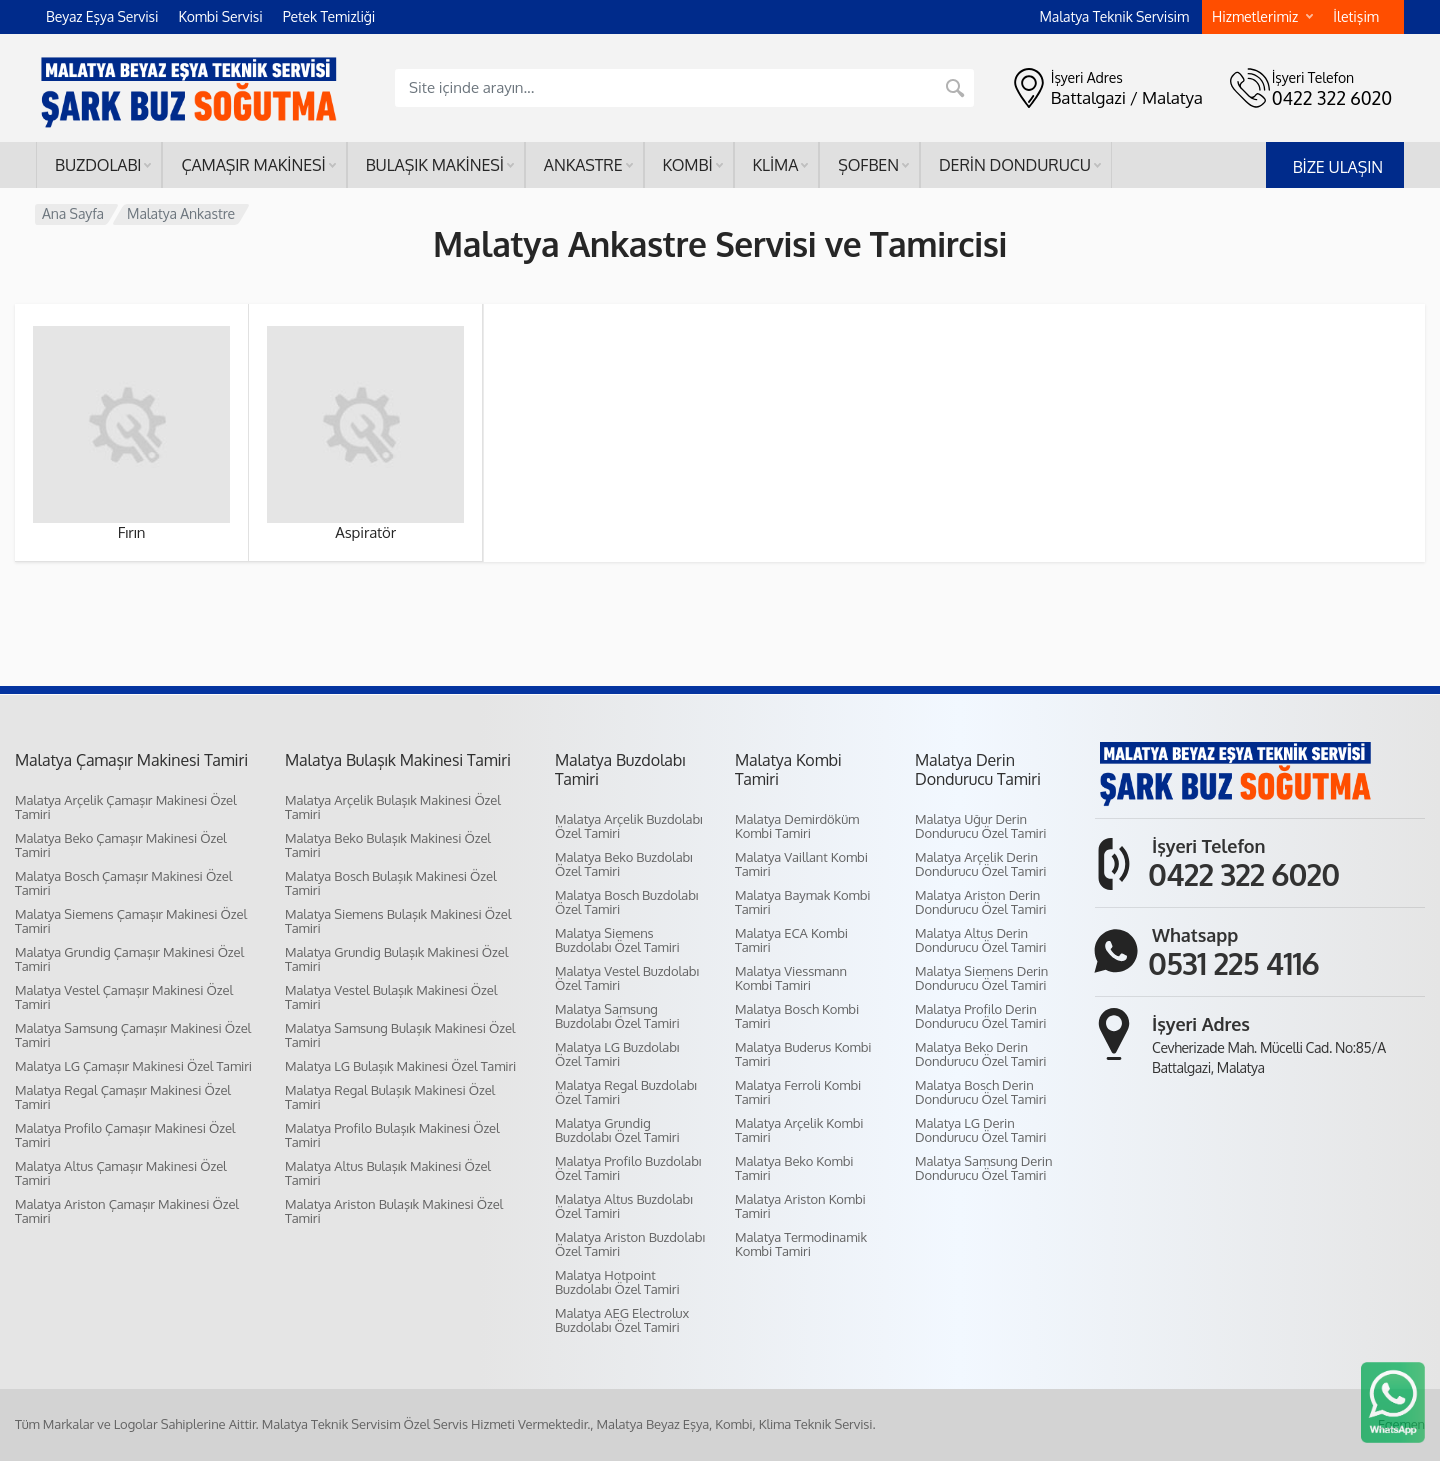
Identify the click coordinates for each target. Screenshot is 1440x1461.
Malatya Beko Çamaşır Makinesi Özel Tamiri (121, 845)
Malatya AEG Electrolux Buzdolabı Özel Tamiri (622, 1320)
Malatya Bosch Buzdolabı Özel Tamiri (626, 902)
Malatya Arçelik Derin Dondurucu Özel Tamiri (981, 864)
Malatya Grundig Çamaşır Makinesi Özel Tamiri (129, 959)
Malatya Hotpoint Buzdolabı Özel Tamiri (617, 1282)
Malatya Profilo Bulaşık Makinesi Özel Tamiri (392, 1135)
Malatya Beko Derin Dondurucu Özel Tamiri (981, 1054)
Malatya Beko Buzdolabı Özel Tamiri (624, 864)
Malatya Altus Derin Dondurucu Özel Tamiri (981, 940)
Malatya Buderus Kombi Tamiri (803, 1054)
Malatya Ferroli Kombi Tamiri (798, 1092)
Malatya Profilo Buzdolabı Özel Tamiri (628, 1168)
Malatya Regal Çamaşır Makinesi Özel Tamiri (123, 1097)
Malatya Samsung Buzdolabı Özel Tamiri (617, 1016)
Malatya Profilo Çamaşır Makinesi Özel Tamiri (125, 1135)
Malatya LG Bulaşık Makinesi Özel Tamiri (400, 1066)
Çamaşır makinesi (258, 165)
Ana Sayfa (73, 213)
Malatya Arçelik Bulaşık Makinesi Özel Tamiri (393, 807)
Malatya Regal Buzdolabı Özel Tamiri (626, 1092)
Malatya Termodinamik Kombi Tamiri (801, 1244)
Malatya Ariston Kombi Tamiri (800, 1206)
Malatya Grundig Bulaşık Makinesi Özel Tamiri (396, 959)
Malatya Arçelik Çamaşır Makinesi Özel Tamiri (126, 807)
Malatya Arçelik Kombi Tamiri (799, 1130)
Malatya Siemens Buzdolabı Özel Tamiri (617, 940)
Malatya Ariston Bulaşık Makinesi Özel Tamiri (394, 1211)
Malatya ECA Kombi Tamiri (791, 940)
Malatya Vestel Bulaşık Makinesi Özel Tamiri (391, 997)
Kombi (693, 165)
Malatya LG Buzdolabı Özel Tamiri (617, 1054)
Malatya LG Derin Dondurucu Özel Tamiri (981, 1130)
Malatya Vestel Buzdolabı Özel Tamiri (627, 978)
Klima (781, 165)
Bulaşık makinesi (440, 165)
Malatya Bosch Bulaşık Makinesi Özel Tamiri (390, 883)
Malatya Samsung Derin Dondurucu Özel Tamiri (983, 1168)
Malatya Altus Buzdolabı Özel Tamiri (624, 1206)
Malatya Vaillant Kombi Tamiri (801, 864)
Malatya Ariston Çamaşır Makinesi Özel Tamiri (127, 1211)
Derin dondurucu (1020, 165)
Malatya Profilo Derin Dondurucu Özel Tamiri (981, 1016)
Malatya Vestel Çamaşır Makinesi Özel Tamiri (124, 997)
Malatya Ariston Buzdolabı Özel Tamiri (630, 1244)
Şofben (873, 165)
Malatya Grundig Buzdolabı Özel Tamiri (617, 1130)
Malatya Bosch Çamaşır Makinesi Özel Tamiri (123, 883)
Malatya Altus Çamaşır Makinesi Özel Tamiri (121, 1173)
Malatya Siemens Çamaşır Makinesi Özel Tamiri (131, 921)
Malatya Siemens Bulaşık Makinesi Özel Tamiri (398, 921)
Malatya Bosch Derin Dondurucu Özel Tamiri (981, 1092)
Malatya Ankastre (181, 213)
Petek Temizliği (329, 17)
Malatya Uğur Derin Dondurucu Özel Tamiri (981, 826)
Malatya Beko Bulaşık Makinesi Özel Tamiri (388, 845)
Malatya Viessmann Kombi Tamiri (791, 978)
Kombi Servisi (220, 17)
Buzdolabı (103, 165)
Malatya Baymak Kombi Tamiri (802, 902)
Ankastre (588, 165)
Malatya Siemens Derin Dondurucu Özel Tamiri (981, 978)
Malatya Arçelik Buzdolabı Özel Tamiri (629, 826)
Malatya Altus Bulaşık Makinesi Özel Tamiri (388, 1173)
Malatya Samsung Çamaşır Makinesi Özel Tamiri (133, 1035)
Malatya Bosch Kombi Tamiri (797, 1016)
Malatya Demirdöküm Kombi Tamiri (797, 826)
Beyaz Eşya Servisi (102, 17)
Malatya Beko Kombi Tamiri (794, 1168)
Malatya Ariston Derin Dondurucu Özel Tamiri (981, 902)
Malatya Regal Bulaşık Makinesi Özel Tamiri (390, 1097)
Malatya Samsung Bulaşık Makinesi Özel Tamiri (400, 1035)
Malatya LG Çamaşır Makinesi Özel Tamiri (133, 1066)
